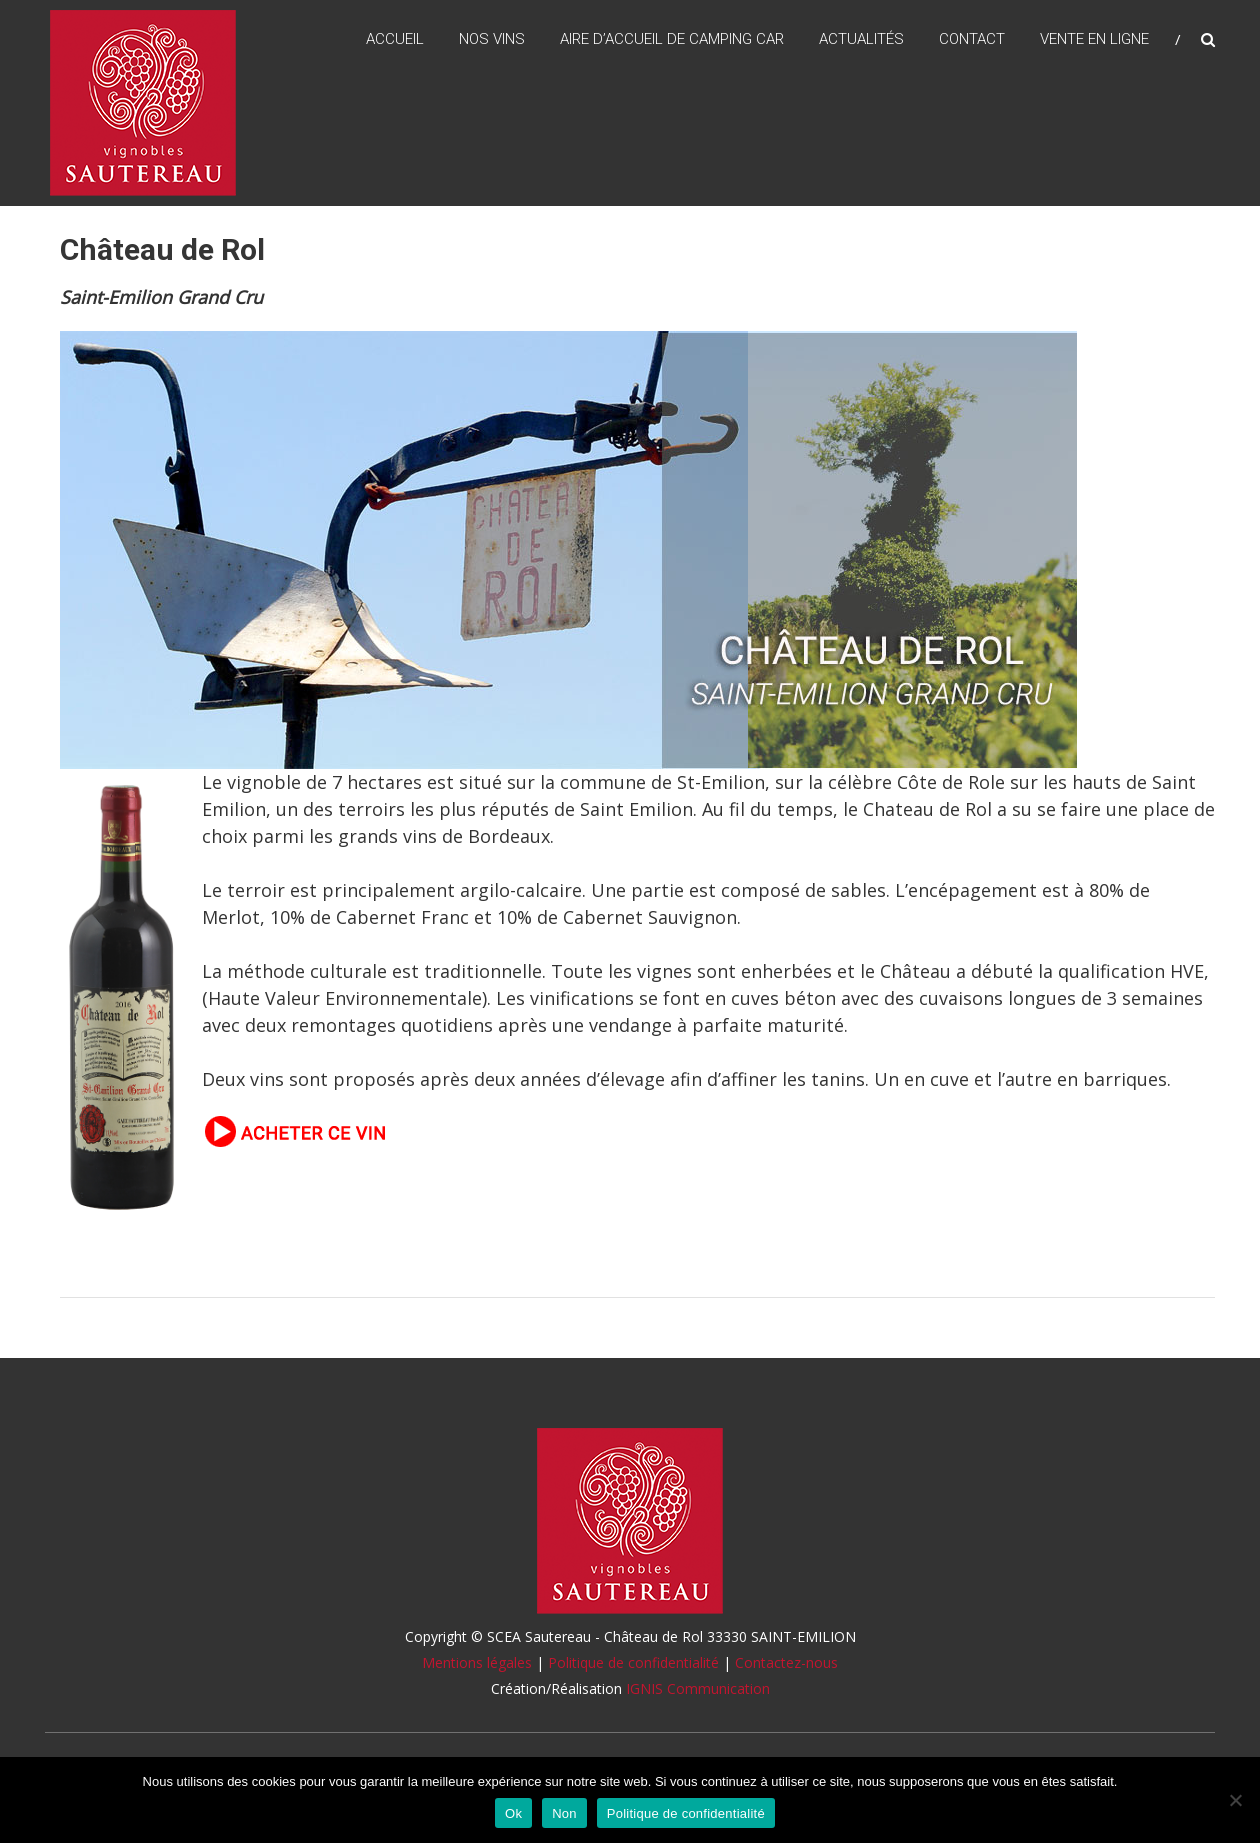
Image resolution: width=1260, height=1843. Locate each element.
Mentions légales (477, 1662)
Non (564, 1813)
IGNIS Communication (698, 1688)
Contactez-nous (786, 1662)
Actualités (861, 39)
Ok (513, 1813)
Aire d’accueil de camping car (672, 39)
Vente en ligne (1094, 39)
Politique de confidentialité (633, 1662)
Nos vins (492, 39)
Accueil (395, 39)
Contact (972, 39)
